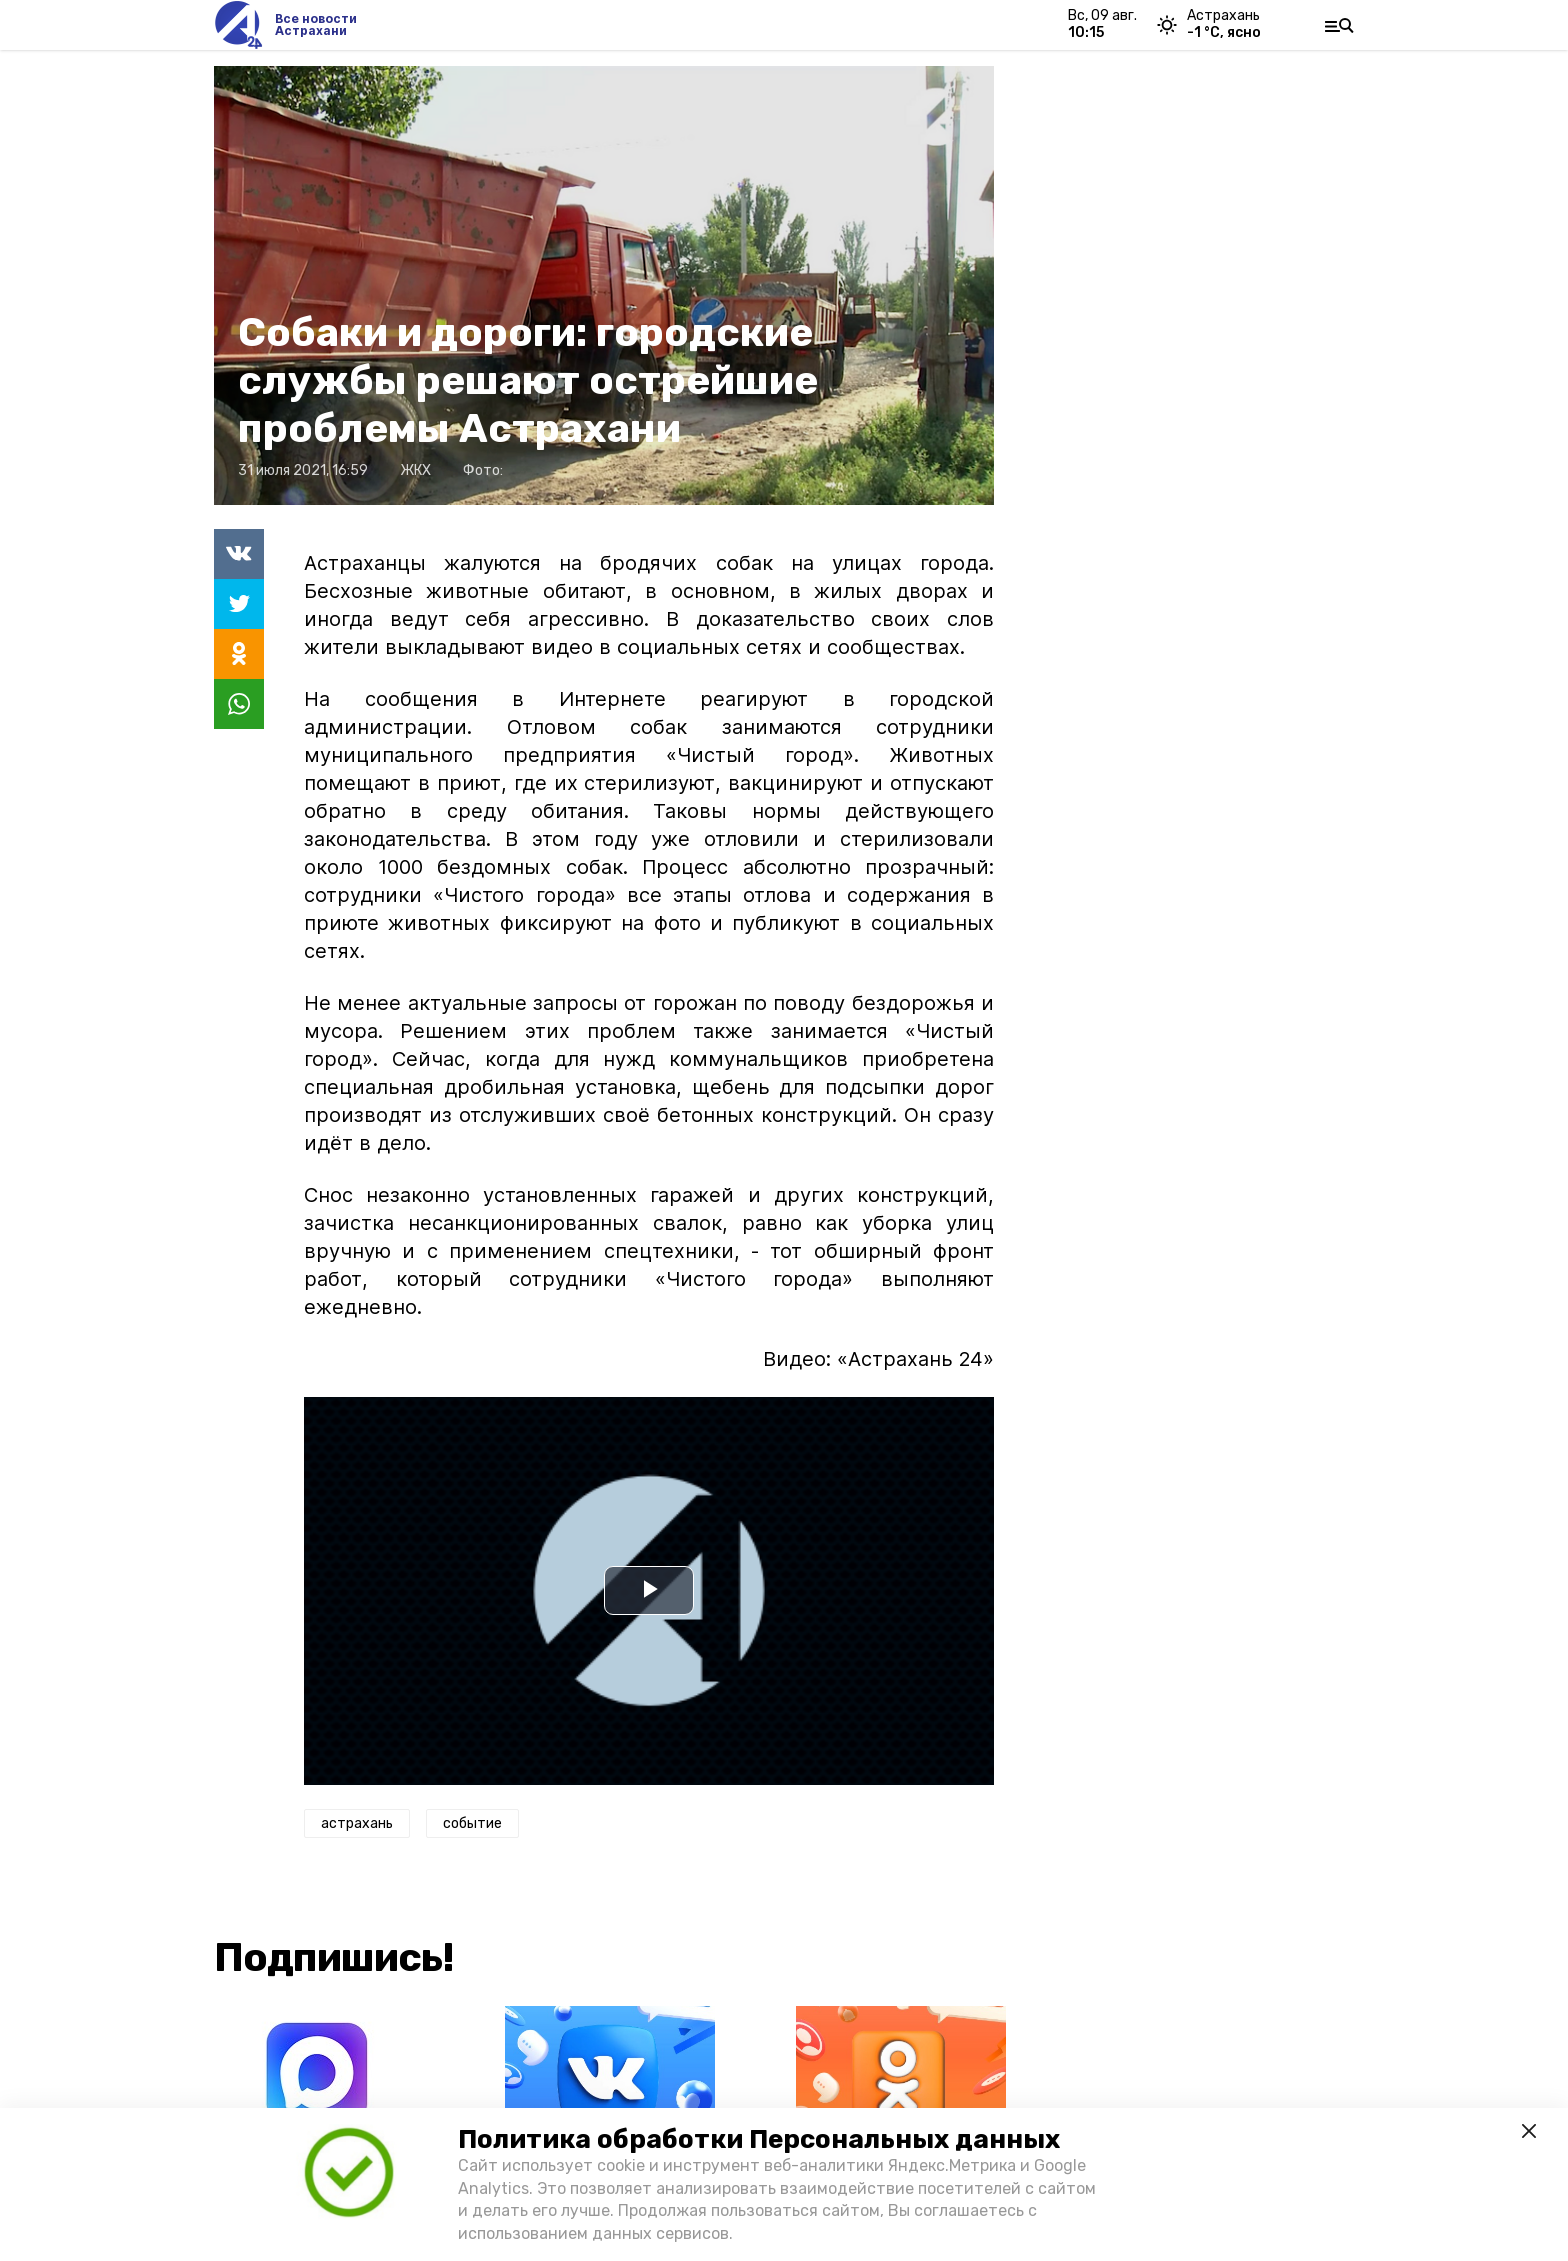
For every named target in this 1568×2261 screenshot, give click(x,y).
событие (472, 1823)
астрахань (357, 1823)
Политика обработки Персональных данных (759, 2139)
